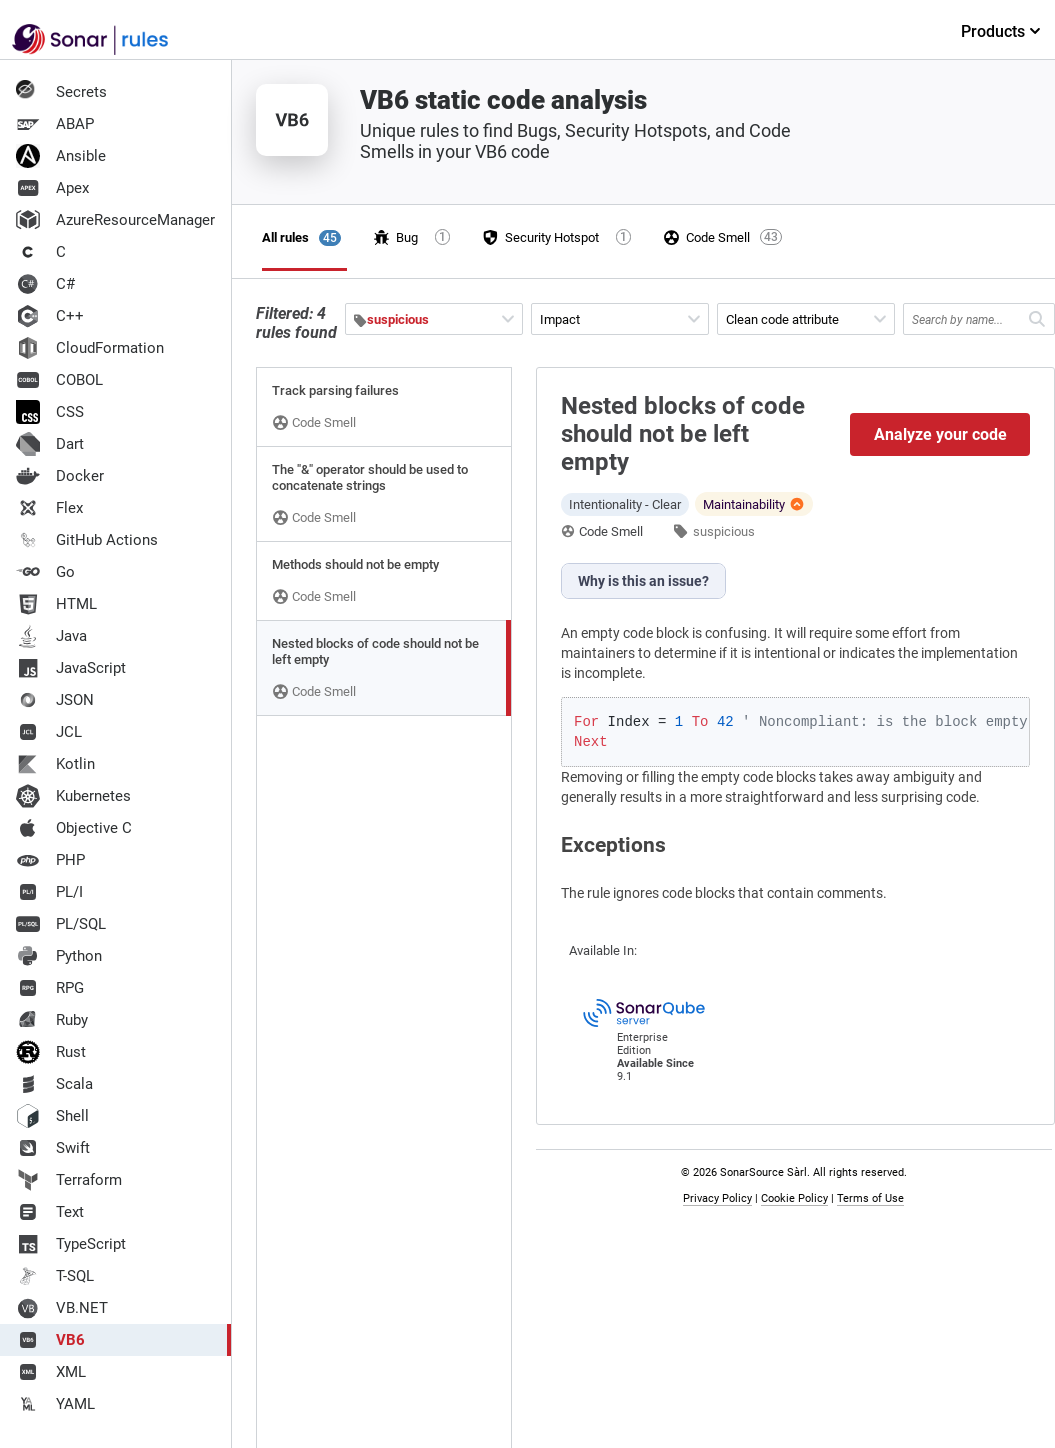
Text (50, 1212)
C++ (50, 316)
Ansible (61, 156)
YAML (55, 1404)
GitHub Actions (87, 540)
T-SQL (55, 1276)
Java (51, 636)
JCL (49, 732)
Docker (60, 476)
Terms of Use (870, 1198)
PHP (50, 860)
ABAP (55, 124)
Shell (52, 1116)
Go (45, 572)
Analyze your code (940, 434)
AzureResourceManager (115, 220)
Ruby (52, 1020)
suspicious (724, 531)
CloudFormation (90, 348)
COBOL (59, 380)
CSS (50, 412)
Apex (52, 188)
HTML (56, 604)
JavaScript (71, 668)
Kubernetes (73, 796)
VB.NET (62, 1308)
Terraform (69, 1180)
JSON (55, 700)
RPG (50, 988)
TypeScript (71, 1244)
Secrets (61, 92)
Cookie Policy (794, 1198)
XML (51, 1372)
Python (59, 956)
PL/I (49, 892)
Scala (54, 1084)
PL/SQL (61, 924)
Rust (51, 1052)
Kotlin (55, 764)
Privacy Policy (717, 1198)
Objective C (74, 828)
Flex (49, 508)
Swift (53, 1148)
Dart (50, 444)
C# (45, 284)
